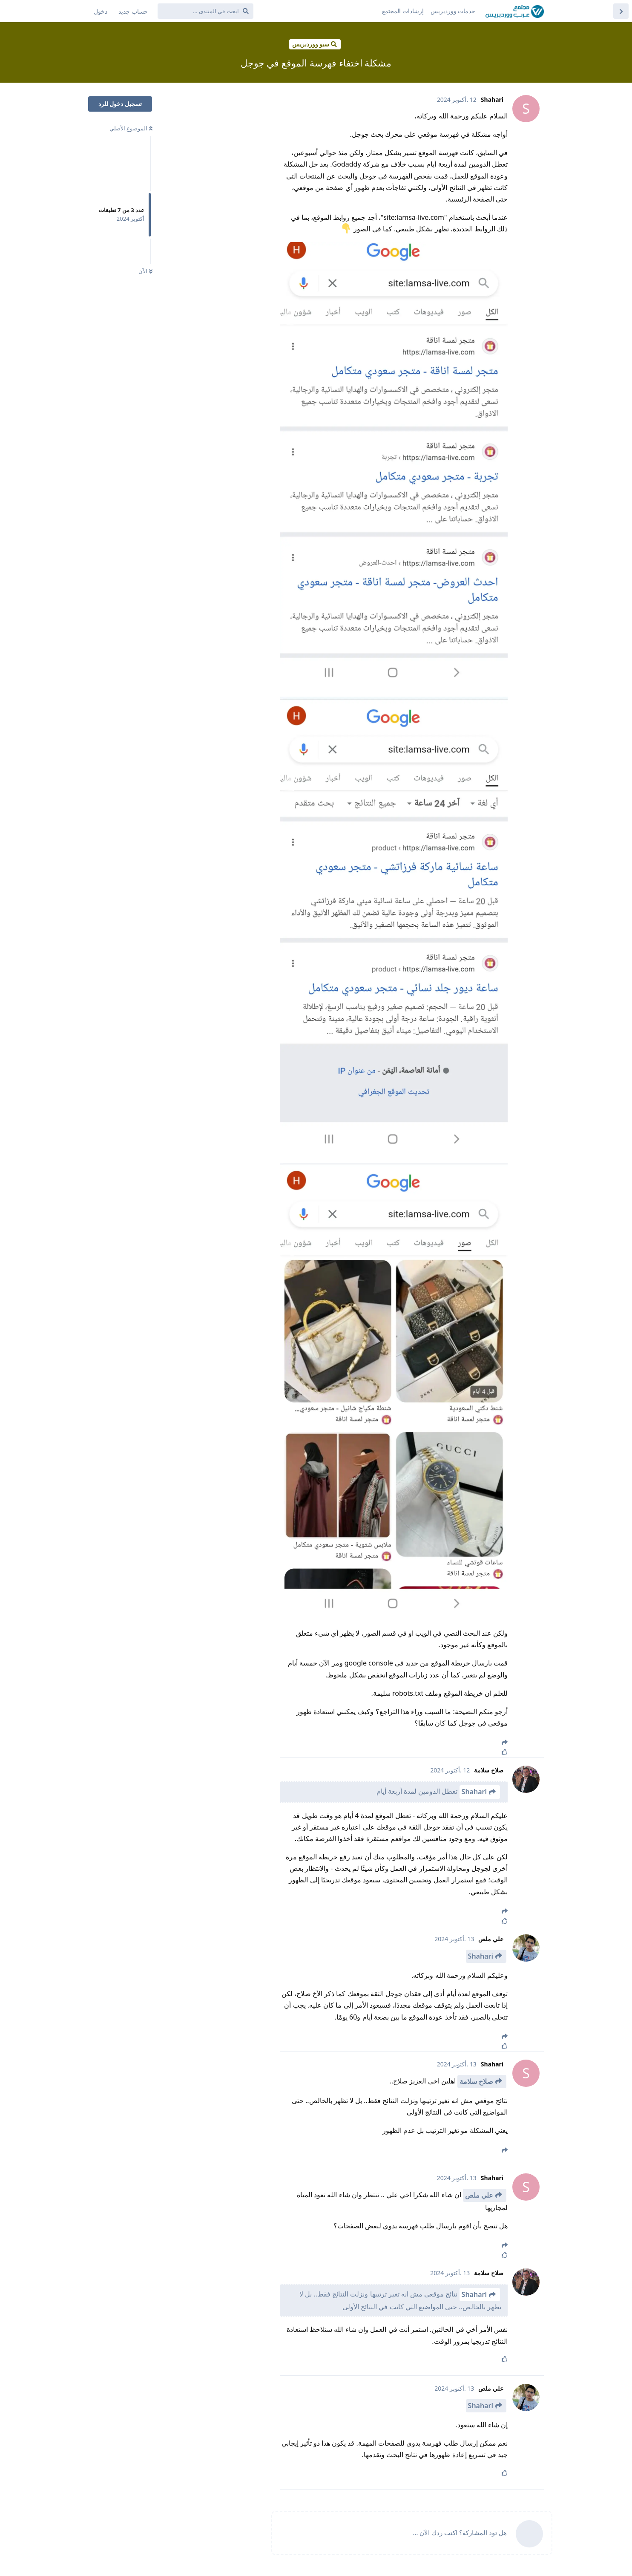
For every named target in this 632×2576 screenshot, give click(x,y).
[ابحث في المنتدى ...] (205, 11)
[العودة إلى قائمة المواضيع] (621, 11)
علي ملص (479, 2195)
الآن (145, 271)
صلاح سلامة (476, 2081)
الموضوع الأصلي (130, 128)
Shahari (474, 1791)
